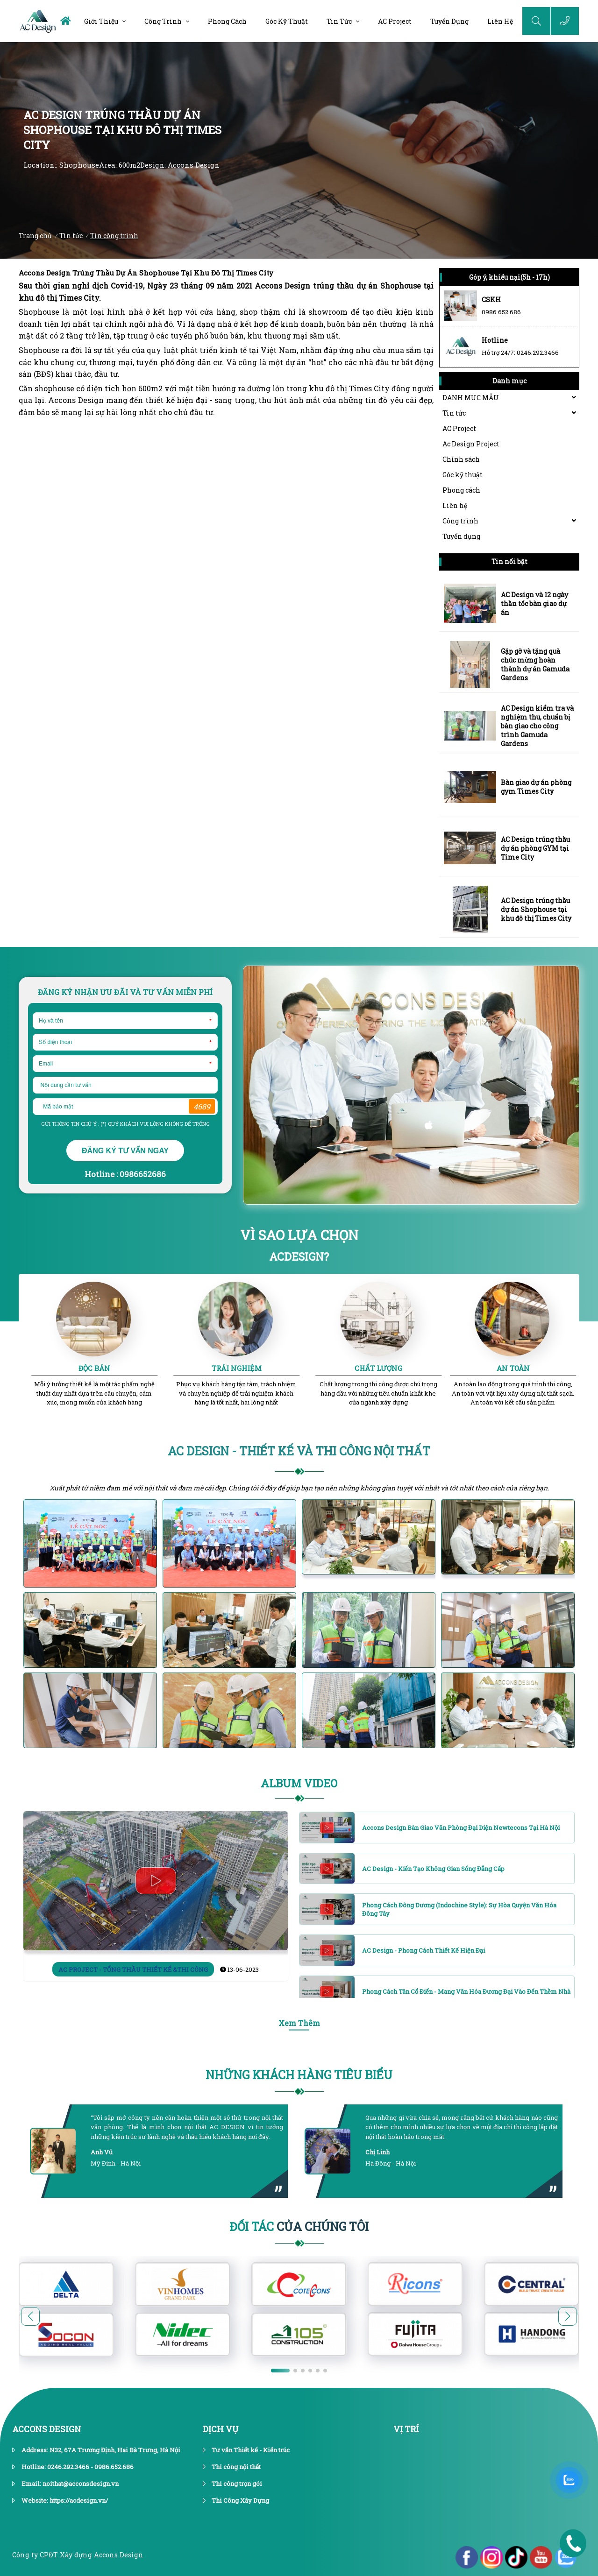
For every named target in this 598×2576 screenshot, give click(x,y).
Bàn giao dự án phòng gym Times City (536, 787)
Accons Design (46, 2429)
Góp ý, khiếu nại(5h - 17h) (509, 277)
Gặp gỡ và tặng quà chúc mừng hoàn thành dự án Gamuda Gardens (535, 664)
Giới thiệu (101, 21)
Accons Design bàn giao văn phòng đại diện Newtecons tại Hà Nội (461, 1827)
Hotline (495, 340)
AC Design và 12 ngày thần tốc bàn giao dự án (534, 603)
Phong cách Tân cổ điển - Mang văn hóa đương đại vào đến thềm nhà (466, 1991)
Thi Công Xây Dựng (240, 2500)
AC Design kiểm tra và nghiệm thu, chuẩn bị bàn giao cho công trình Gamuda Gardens (537, 726)
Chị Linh (377, 2152)
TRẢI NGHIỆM (237, 1368)
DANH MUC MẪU (470, 397)
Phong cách (227, 21)
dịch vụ (220, 2429)
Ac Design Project (470, 443)
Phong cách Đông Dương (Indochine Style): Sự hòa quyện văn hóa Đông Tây (459, 1909)
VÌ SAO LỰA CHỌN (299, 1235)
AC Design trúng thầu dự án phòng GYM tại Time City (535, 848)
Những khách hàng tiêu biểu (299, 2074)
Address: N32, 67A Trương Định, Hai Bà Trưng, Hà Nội (100, 2450)
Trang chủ (35, 235)
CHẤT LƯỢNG (378, 1368)
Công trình (163, 21)
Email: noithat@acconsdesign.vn (70, 2483)
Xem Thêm (299, 2023)
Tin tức (339, 21)
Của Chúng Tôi (299, 2226)
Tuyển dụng (449, 21)
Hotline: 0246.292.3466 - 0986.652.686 (77, 2467)
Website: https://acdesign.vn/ (64, 2500)
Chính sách (461, 459)
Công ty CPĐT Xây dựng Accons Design (77, 2554)
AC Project (395, 21)
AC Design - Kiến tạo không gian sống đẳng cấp (433, 1868)
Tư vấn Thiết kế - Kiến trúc (251, 2450)
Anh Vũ (102, 2152)
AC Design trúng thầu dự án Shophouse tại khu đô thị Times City (536, 909)
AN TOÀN (513, 1368)
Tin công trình (114, 235)
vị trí (406, 2429)
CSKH (491, 299)
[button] (567, 2316)
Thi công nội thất (236, 2467)
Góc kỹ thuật (286, 21)
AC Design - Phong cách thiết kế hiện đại (423, 1950)
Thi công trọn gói (237, 2483)
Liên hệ (500, 21)
